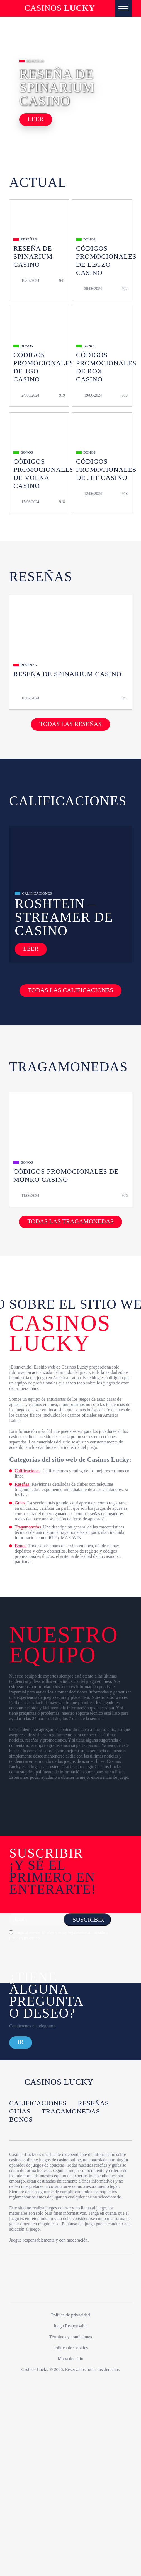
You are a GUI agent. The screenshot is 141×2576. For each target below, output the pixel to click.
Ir (21, 2042)
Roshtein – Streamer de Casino (64, 917)
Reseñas (22, 1484)
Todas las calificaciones (70, 990)
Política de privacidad (70, 2315)
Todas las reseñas (70, 723)
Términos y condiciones (70, 2336)
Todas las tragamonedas (70, 1221)
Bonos (20, 1545)
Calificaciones (27, 1470)
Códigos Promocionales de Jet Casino (106, 469)
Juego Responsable (70, 2325)
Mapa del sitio (70, 2358)
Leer (36, 118)
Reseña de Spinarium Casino (33, 256)
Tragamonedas (28, 1527)
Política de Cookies (70, 2347)
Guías (20, 1503)
